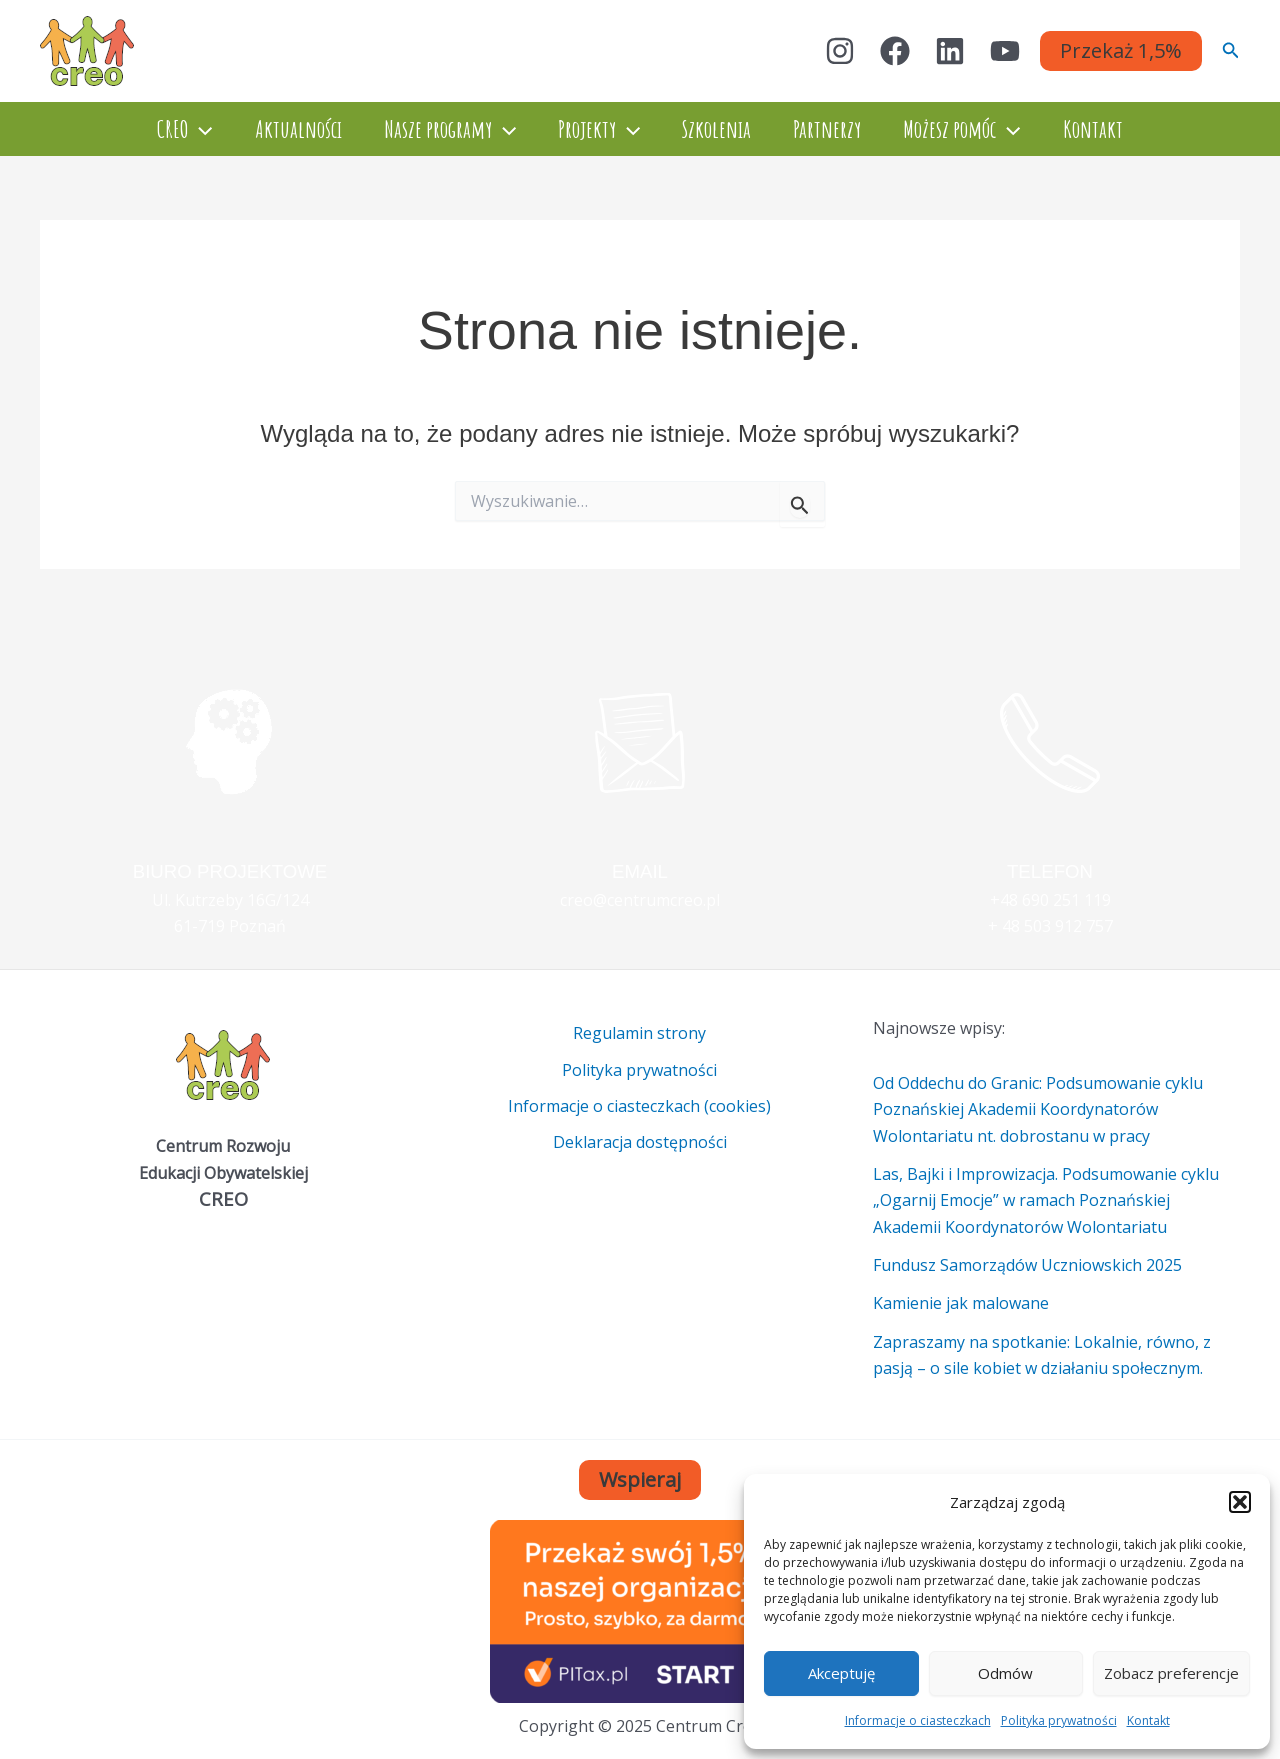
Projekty (596, 129)
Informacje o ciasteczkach (918, 1720)
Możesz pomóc (976, 129)
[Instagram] (840, 51)
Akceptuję (841, 1673)
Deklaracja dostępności (640, 1143)
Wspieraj (640, 1479)
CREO (163, 129)
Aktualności (283, 129)
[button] (1240, 1502)
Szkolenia (719, 129)
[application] (179, 129)
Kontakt (1148, 1720)
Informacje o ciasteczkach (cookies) (639, 1106)
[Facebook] (895, 51)
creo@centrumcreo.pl (640, 900)
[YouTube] (1005, 51)
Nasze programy (441, 129)
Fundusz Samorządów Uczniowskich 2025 (1027, 1265)
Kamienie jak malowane (961, 1303)
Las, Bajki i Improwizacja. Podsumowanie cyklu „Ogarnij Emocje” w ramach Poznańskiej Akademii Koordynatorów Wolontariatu (1046, 1200)
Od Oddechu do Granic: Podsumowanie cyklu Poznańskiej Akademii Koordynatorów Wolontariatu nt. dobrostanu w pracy (1038, 1109)
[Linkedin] (950, 51)
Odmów (1005, 1673)
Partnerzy (836, 129)
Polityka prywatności (1059, 1720)
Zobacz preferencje (1171, 1673)
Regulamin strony (639, 1033)
